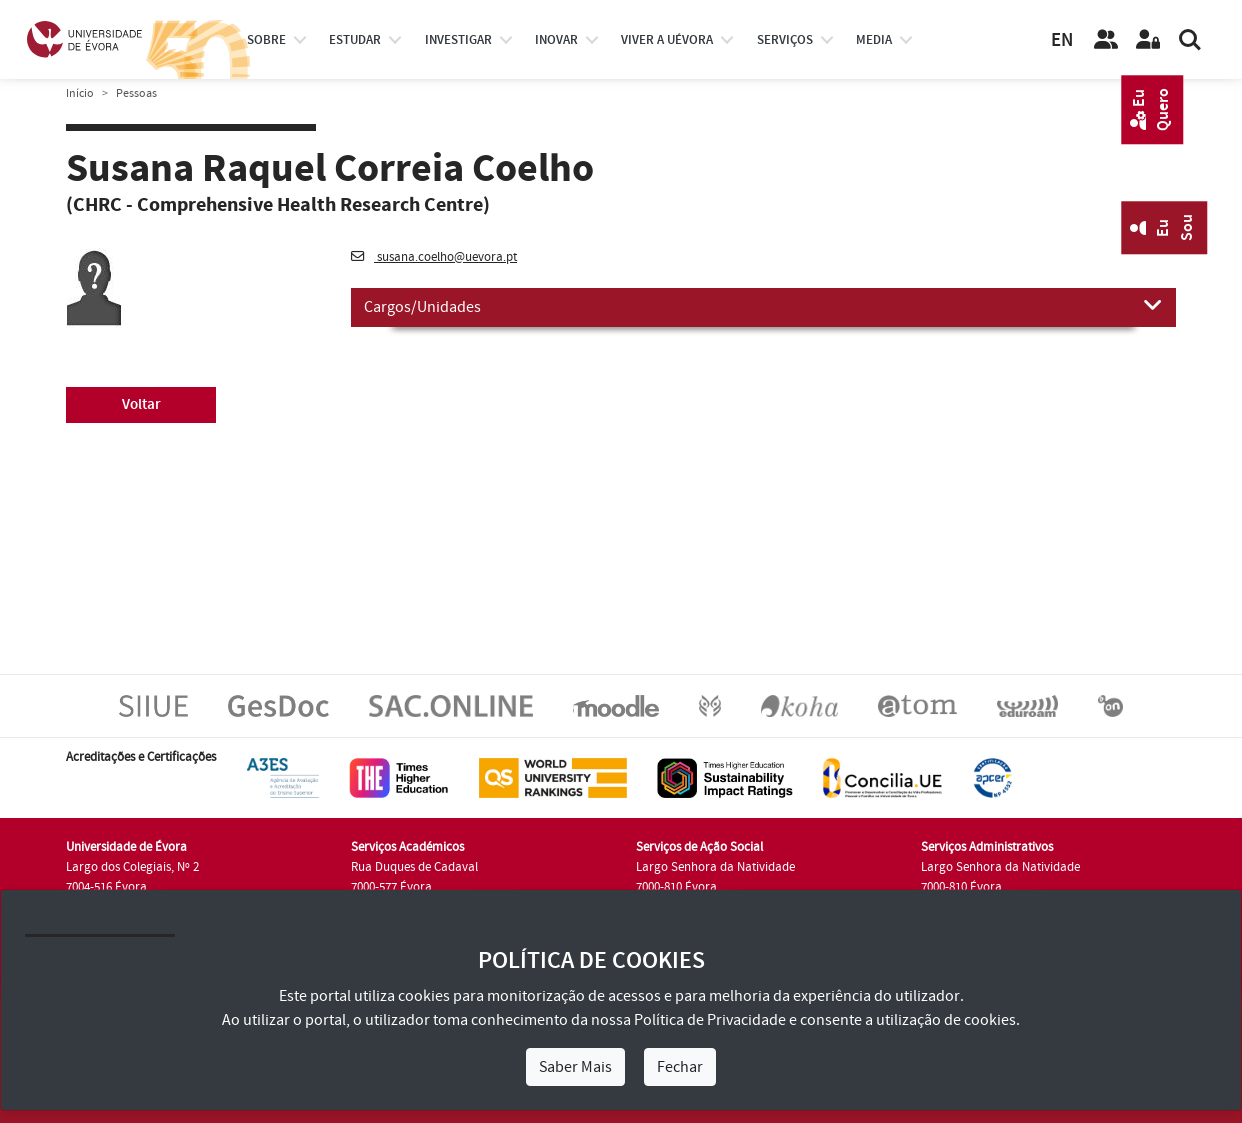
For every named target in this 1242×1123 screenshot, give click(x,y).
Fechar (680, 1067)
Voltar (141, 404)
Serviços (785, 40)
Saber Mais (575, 1067)
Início (80, 93)
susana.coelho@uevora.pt (434, 257)
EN (1062, 40)
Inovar (556, 40)
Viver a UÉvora (667, 40)
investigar (458, 40)
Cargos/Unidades (763, 306)
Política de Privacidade (710, 1020)
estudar (355, 40)
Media (874, 40)
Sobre (266, 40)
